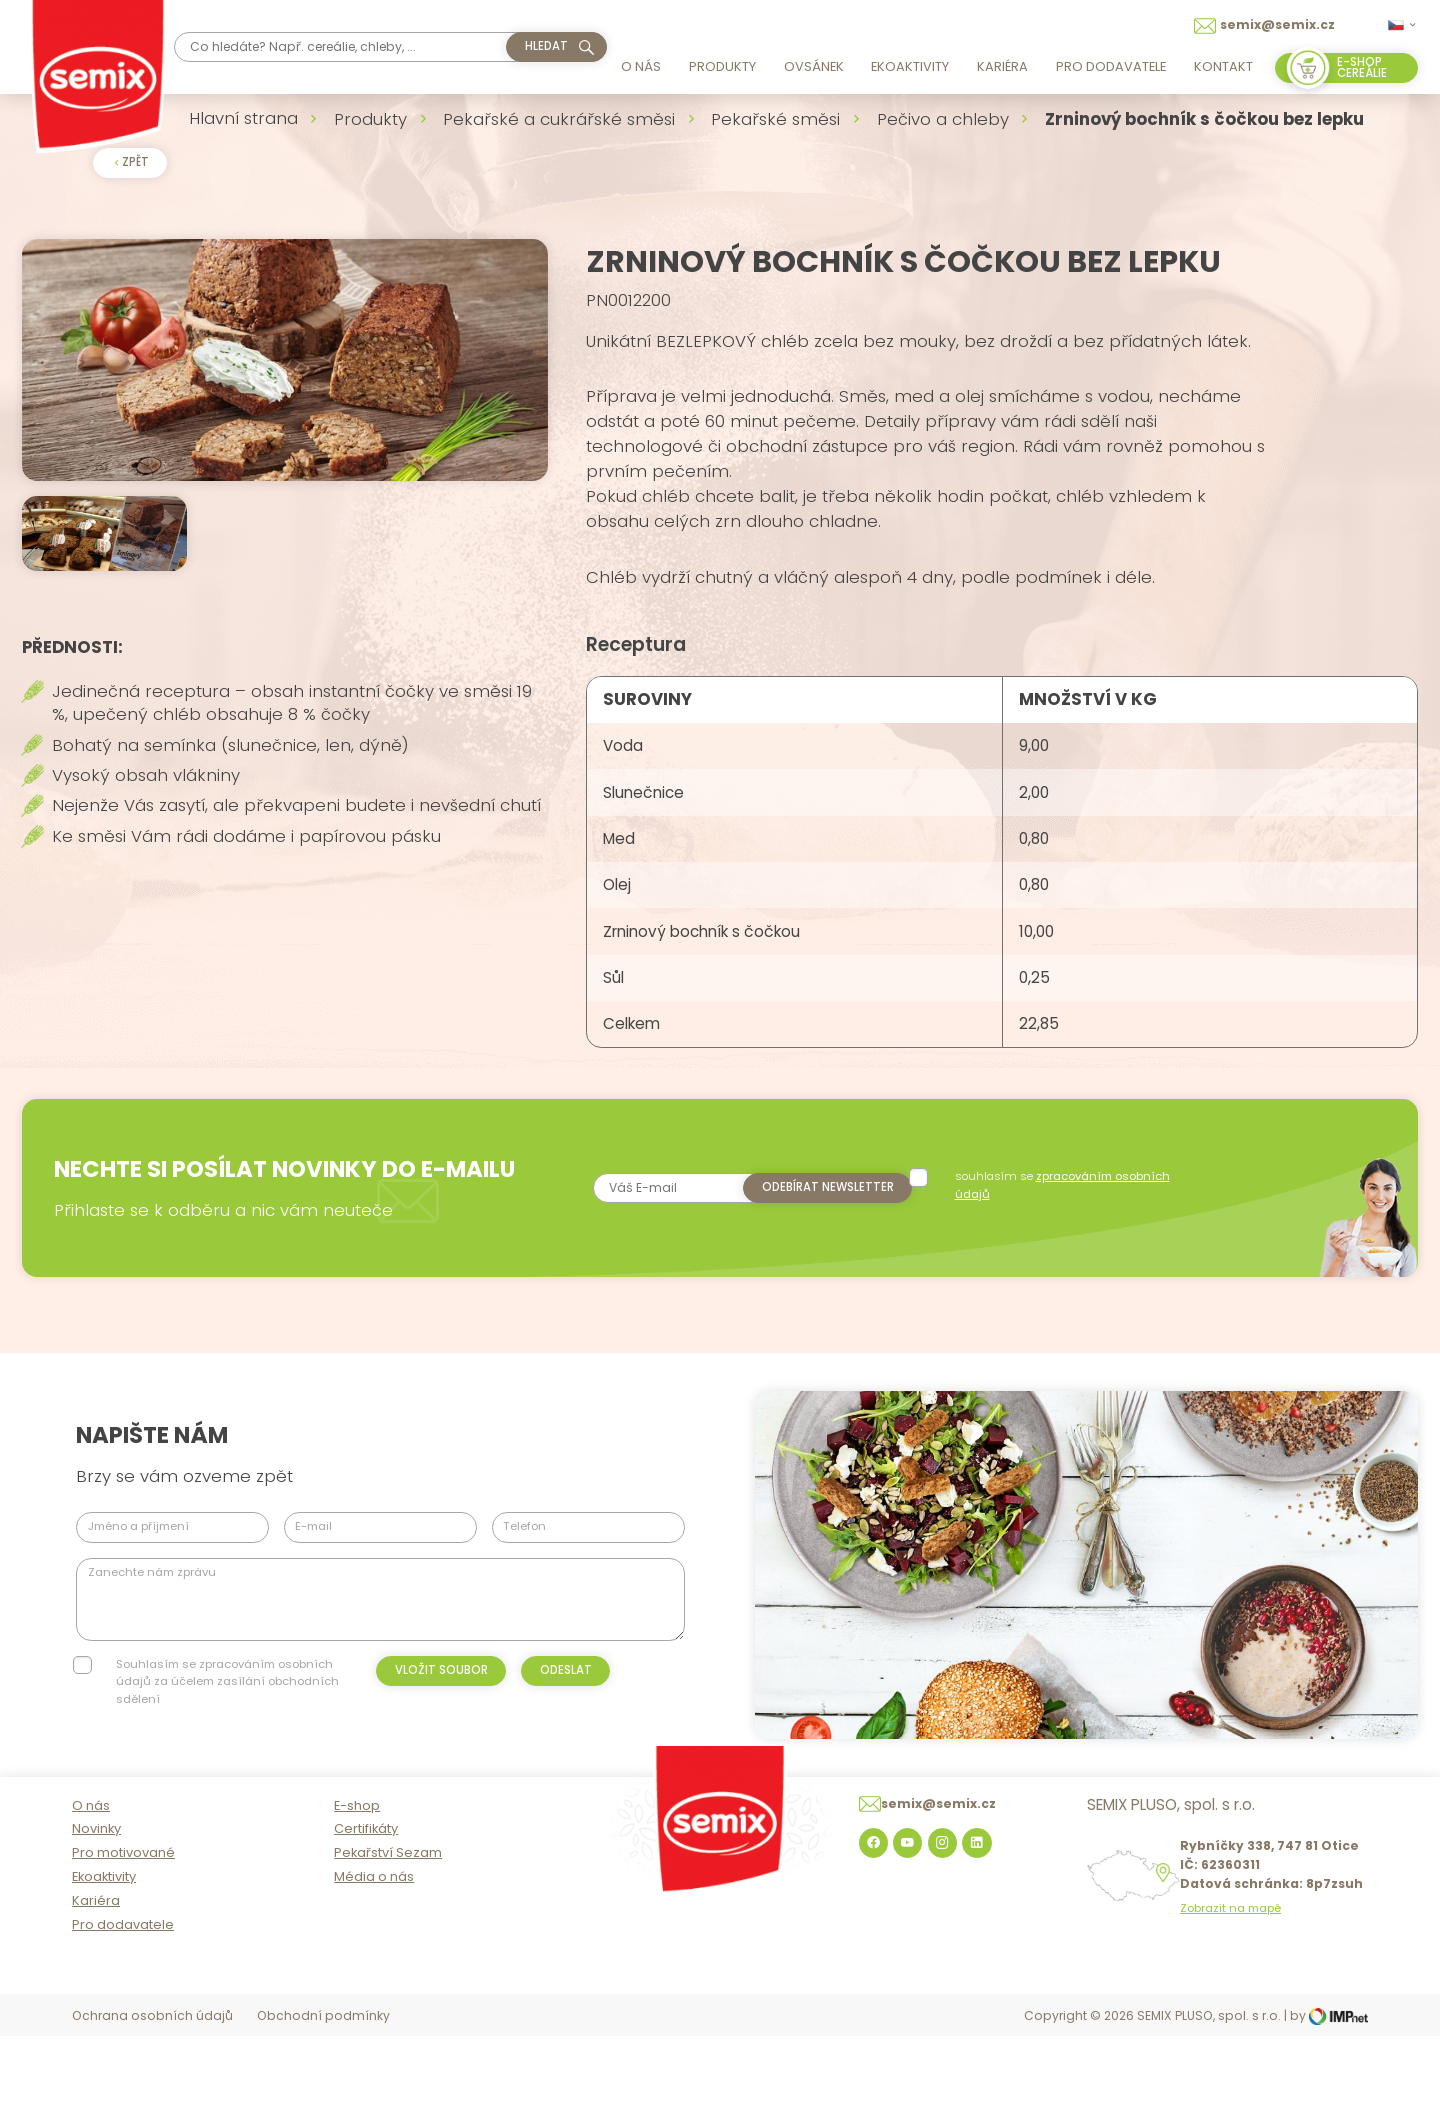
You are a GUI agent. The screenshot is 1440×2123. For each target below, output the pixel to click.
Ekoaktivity (910, 66)
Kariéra (1002, 66)
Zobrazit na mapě (1230, 1997)
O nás (641, 66)
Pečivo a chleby (943, 119)
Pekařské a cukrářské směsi (559, 119)
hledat (546, 46)
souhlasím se (1064, 1251)
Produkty (722, 66)
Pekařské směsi (775, 119)
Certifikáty (366, 1917)
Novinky (96, 1917)
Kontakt (1223, 66)
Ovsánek (814, 66)
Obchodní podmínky (323, 2104)
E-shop (357, 1893)
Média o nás (374, 1965)
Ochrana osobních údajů (152, 2104)
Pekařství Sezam (388, 1941)
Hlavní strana (243, 118)
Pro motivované (123, 1941)
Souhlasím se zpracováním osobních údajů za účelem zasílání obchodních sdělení (227, 1748)
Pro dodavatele (1111, 66)
